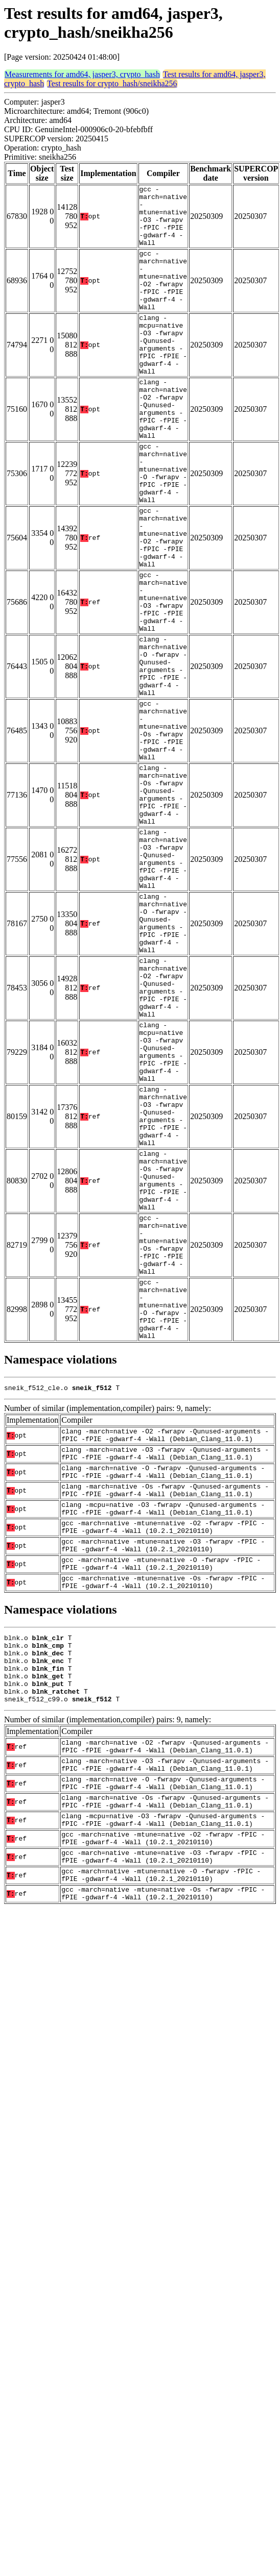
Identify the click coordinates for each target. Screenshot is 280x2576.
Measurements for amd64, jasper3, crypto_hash (82, 74)
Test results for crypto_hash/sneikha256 (112, 83)
